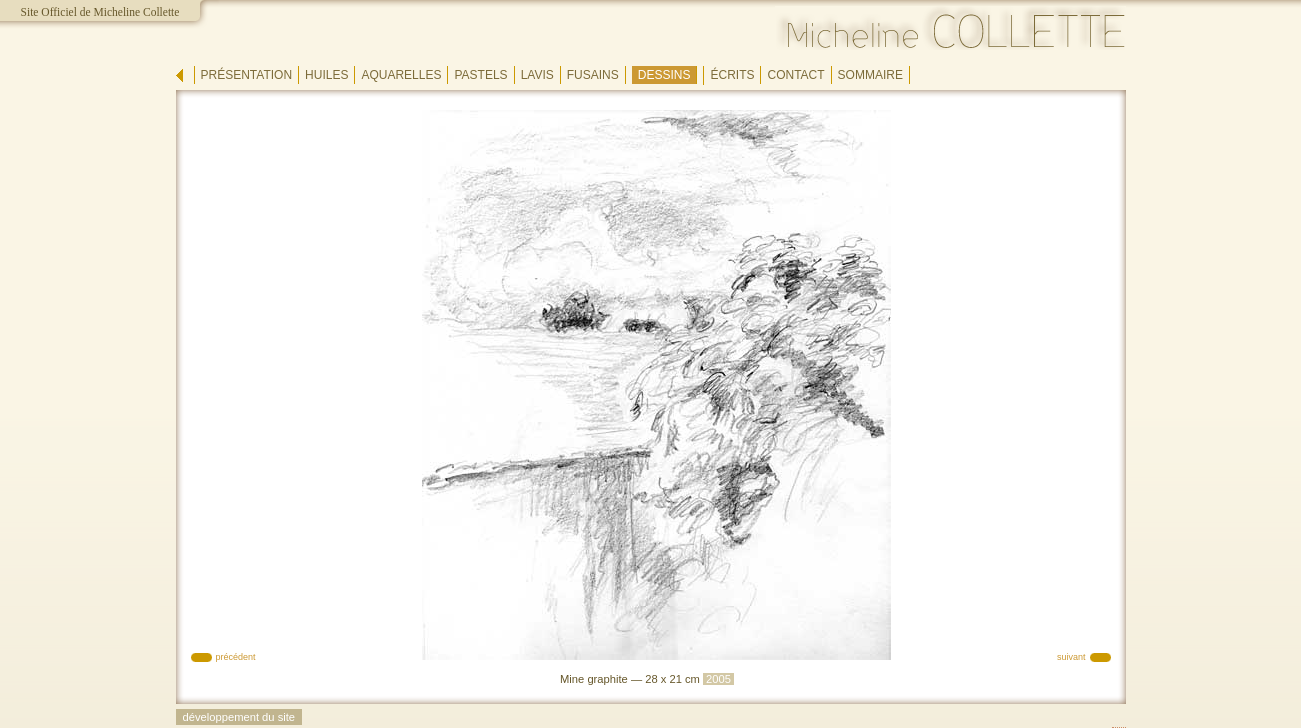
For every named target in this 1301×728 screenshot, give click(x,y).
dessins (664, 75)
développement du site (239, 717)
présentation (247, 75)
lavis (537, 75)
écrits (732, 75)
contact (795, 75)
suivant (1071, 657)
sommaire (870, 75)
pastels (480, 75)
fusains (593, 75)
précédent (236, 657)
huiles (326, 75)
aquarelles (401, 75)
